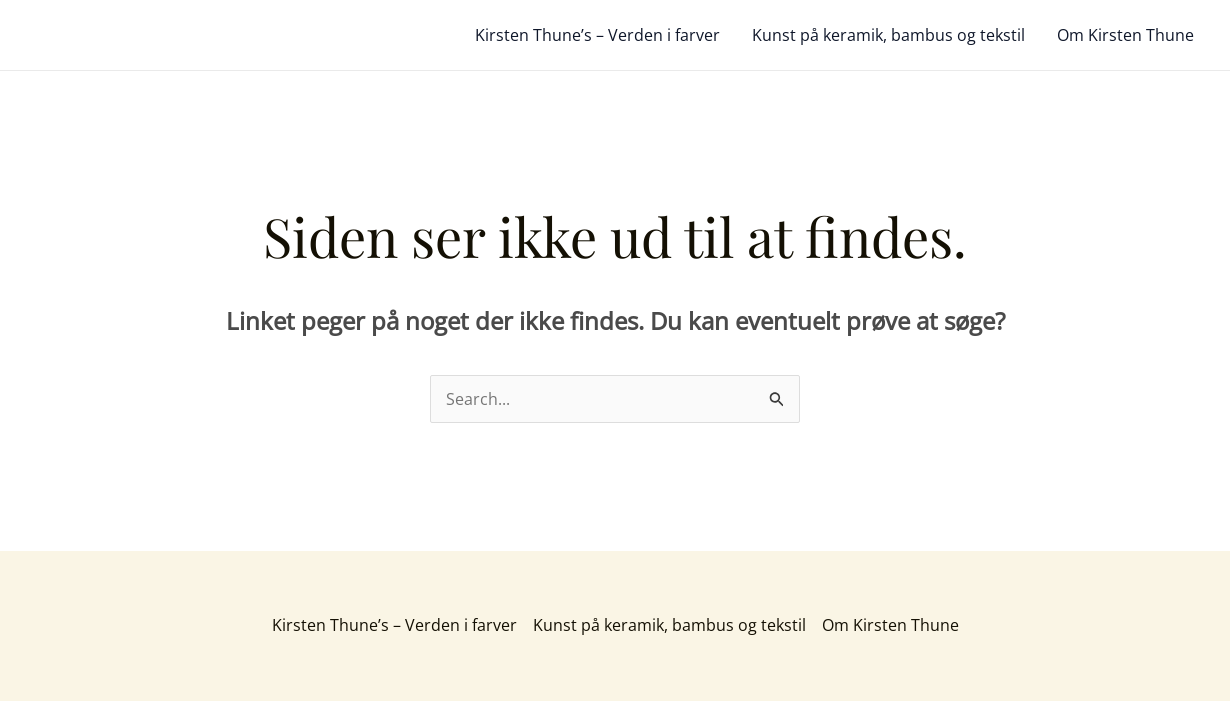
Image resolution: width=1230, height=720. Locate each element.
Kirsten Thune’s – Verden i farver (597, 35)
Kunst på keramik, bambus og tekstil (888, 35)
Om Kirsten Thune (1125, 35)
